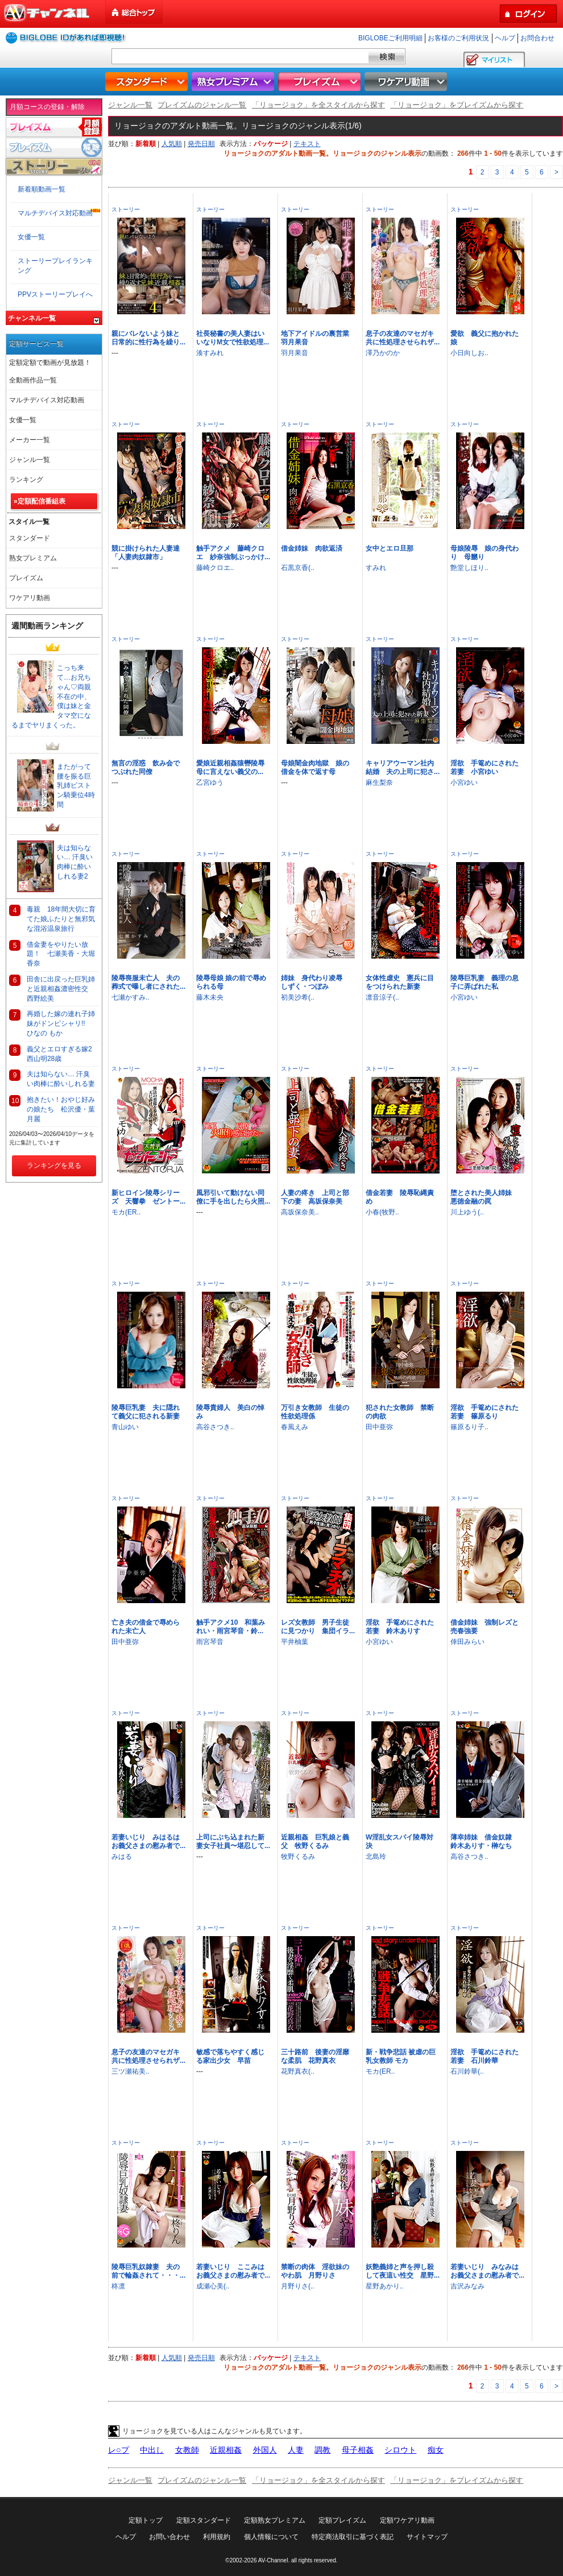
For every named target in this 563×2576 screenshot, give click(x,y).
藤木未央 (209, 997)
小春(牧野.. (382, 1212)
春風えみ (294, 1427)
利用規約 (216, 2537)
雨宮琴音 (209, 1642)
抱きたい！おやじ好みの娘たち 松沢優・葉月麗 (61, 1109)
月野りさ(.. (297, 2286)
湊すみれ (209, 353)
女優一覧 (31, 237)
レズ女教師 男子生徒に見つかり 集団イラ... (318, 1626)
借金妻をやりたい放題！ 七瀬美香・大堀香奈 (61, 954)
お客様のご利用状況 (458, 38)
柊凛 (118, 2286)
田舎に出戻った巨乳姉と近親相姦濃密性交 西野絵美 (61, 988)
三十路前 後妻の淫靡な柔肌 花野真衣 (315, 2056)
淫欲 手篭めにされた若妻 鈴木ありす (400, 1626)
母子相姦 (358, 2449)
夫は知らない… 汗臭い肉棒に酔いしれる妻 (61, 1079)
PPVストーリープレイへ (55, 294)
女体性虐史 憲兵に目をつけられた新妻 (400, 982)
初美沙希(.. (297, 997)
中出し (152, 2449)
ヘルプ (505, 38)
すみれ (376, 568)
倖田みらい (467, 1642)
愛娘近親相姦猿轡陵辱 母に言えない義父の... (233, 767)
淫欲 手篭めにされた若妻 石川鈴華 (484, 2056)
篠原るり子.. (469, 1427)
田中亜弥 (379, 1427)
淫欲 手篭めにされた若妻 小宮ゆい (484, 767)
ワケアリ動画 (407, 81)
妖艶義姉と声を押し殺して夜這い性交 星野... (403, 2271)
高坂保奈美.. (300, 1212)
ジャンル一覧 (130, 105)
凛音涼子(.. (382, 997)
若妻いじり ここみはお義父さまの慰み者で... (233, 2271)
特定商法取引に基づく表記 (353, 2537)
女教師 (187, 2449)
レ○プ (118, 2449)
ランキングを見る (54, 1166)
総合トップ (134, 12)
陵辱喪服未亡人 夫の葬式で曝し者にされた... (148, 982)
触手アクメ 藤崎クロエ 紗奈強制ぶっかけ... (233, 552)
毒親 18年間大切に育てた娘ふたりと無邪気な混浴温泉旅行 (61, 919)
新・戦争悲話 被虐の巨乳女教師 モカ (401, 2056)
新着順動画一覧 (41, 189)
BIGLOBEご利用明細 (390, 38)
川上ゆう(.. (467, 1212)
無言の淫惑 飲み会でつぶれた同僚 (145, 767)
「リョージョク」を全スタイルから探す (318, 105)
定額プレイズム (342, 2520)
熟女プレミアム (234, 81)
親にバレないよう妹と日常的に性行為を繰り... (148, 338)
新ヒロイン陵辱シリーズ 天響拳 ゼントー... (148, 1197)
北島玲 (376, 1857)
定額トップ (146, 2520)
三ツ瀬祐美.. (130, 2071)
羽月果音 (294, 353)
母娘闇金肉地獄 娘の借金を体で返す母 (315, 767)
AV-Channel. (273, 2560)
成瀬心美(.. (213, 2286)
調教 (322, 2449)
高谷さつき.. (215, 1427)
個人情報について (271, 2537)
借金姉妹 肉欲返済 (311, 548)
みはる (121, 1857)
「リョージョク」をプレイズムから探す (456, 105)
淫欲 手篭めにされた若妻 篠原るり (484, 1412)
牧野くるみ (298, 1857)
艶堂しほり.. (469, 568)
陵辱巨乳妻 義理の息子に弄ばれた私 (484, 982)
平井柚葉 (294, 1642)
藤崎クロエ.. (215, 568)
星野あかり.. (385, 2286)
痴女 (436, 2449)
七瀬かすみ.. (130, 997)
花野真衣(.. (297, 2071)
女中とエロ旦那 (389, 548)
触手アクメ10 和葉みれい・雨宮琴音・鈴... (230, 1626)
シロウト (400, 2449)
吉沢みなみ (467, 2286)
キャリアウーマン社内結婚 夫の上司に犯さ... (403, 767)
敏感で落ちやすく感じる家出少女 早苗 (230, 2056)
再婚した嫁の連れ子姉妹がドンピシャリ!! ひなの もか (61, 1023)
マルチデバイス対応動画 (55, 213)
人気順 (172, 144)
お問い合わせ (169, 2537)
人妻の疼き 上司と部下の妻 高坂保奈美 (315, 1197)
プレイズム (320, 81)
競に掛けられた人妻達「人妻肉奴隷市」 (145, 552)
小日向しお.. (469, 353)
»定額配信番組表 (39, 501)
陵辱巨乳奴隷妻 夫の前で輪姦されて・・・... (148, 2271)
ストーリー (125, 209)
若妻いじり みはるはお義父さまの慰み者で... (148, 1841)
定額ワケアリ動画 (407, 2520)
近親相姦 (226, 2449)
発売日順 (201, 144)
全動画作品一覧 (33, 380)
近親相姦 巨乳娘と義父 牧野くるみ (315, 1841)
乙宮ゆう (209, 782)
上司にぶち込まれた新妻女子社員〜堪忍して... (233, 1841)
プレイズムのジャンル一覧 (202, 105)
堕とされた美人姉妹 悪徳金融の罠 (484, 1197)
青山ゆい (125, 1427)
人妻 (296, 2449)
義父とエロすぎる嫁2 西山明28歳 (63, 1054)
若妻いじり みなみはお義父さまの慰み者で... (487, 2271)
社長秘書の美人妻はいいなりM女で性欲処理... (232, 338)
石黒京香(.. (297, 568)
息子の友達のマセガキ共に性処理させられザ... (403, 338)
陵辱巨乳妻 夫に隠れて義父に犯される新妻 (145, 1412)
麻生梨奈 (379, 782)
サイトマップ (427, 2537)
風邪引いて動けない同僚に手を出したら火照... (233, 1197)
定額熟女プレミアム (274, 2520)
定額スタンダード (203, 2520)
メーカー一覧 (29, 440)
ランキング (26, 480)
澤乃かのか (383, 353)
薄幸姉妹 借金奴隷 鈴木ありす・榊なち (484, 1841)
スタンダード (148, 81)
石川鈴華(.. (467, 2071)
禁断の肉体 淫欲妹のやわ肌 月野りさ (315, 2271)
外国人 (265, 2449)
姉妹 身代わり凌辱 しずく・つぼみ (315, 982)
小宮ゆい (464, 782)
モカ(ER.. (125, 1212)
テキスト (307, 144)
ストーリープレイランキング (55, 265)
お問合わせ (537, 38)
